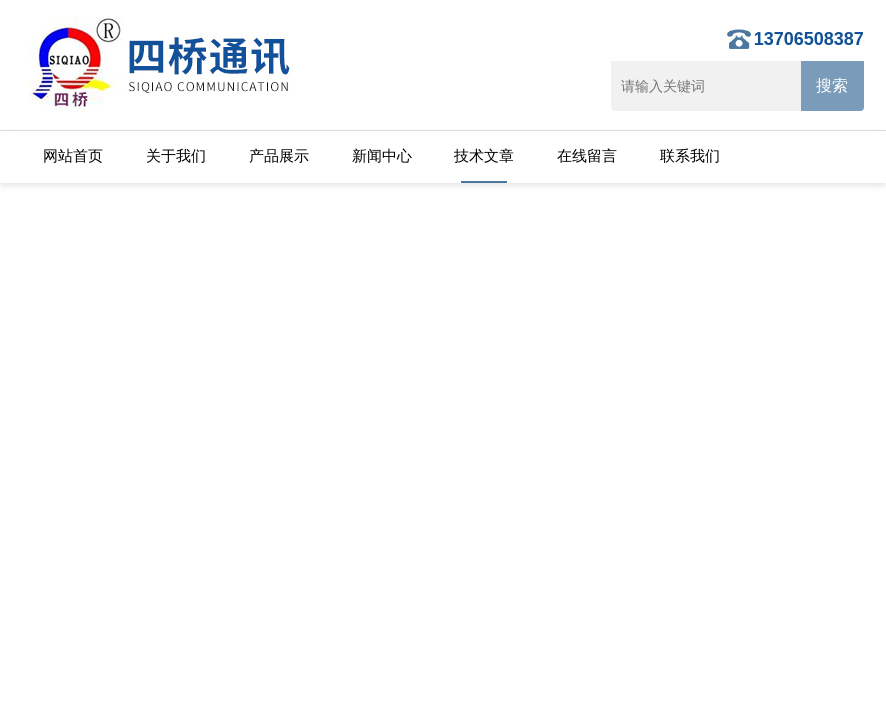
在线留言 (587, 155)
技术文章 (484, 155)
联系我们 (690, 155)
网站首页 (73, 155)
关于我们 (176, 155)
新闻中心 (382, 155)
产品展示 (279, 155)
